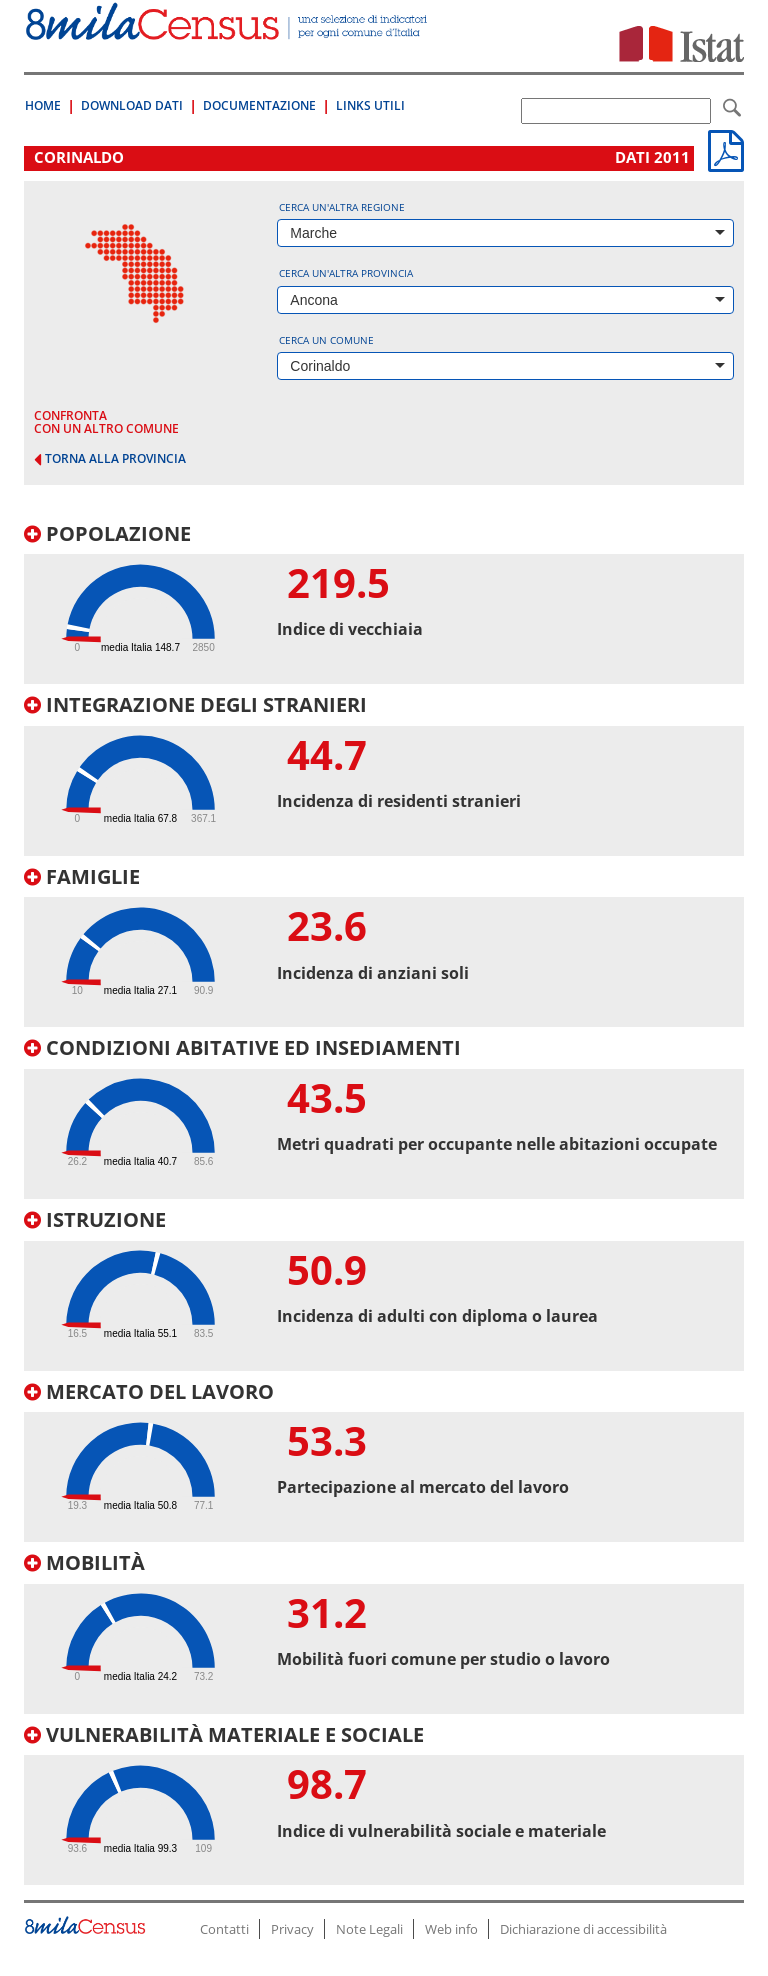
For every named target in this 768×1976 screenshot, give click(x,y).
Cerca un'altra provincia (346, 273)
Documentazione (259, 105)
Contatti (224, 1929)
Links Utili (370, 105)
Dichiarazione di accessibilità (583, 1929)
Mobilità (84, 1562)
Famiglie (82, 876)
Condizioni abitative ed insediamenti (242, 1047)
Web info (451, 1929)
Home (43, 105)
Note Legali (369, 1929)
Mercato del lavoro (149, 1391)
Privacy (292, 1929)
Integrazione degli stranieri (195, 704)
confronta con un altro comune (106, 422)
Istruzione (95, 1219)
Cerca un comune (326, 340)
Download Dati (132, 105)
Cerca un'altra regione (342, 207)
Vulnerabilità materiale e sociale (224, 1734)
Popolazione (107, 533)
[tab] (384, 604)
